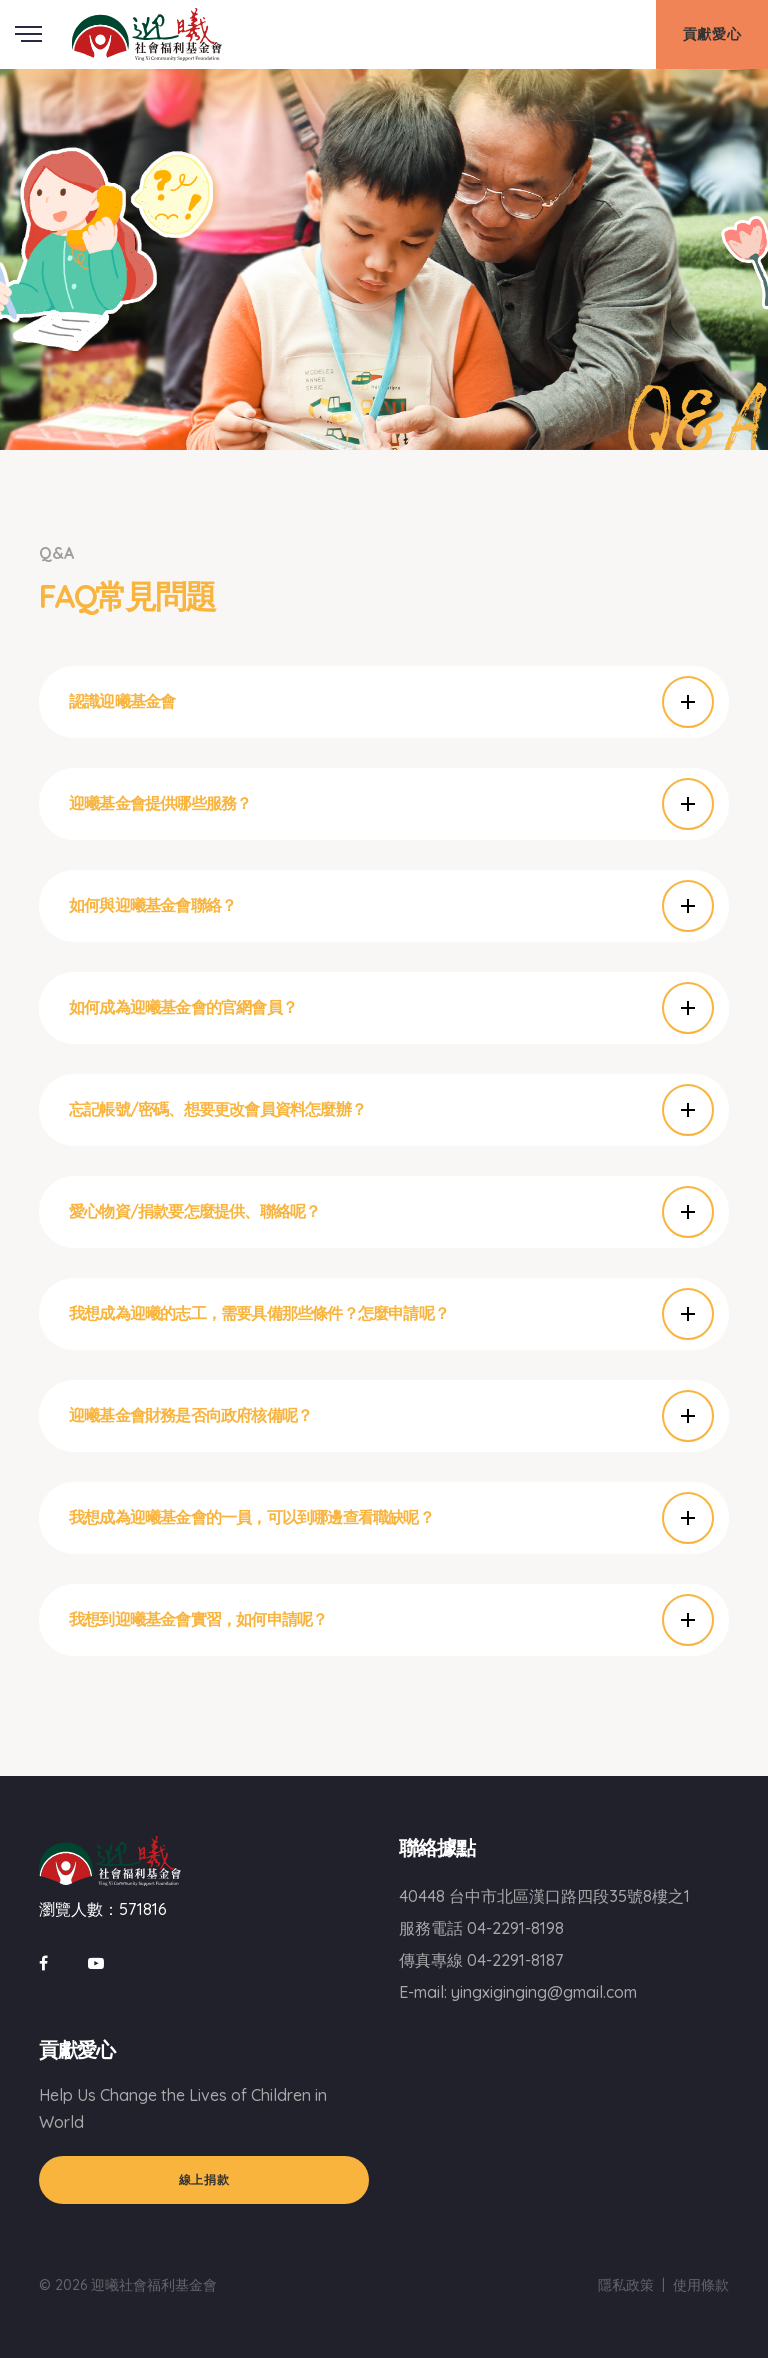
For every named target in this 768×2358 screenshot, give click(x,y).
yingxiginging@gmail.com (544, 1992)
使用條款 (701, 2285)
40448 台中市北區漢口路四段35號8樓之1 (544, 1896)
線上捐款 (204, 2179)
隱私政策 (626, 2285)
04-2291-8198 (515, 1928)
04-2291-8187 (515, 1960)
